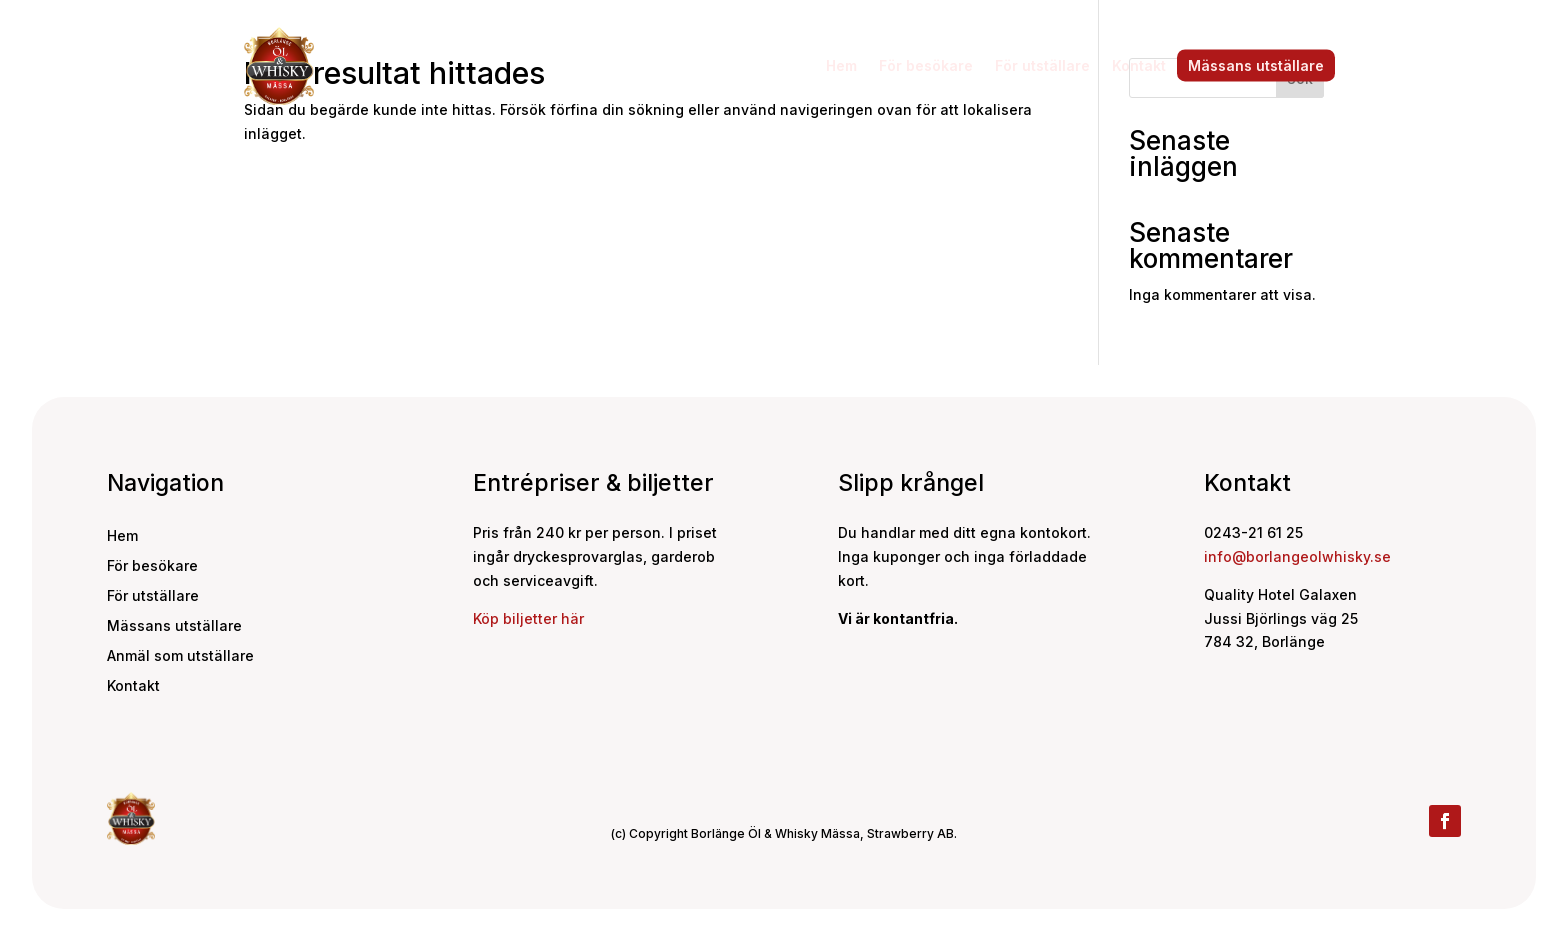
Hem (841, 65)
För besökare (926, 65)
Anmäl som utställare (180, 656)
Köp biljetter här (528, 618)
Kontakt (1139, 65)
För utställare (1042, 65)
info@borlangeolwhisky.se (1297, 556)
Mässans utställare (1256, 65)
